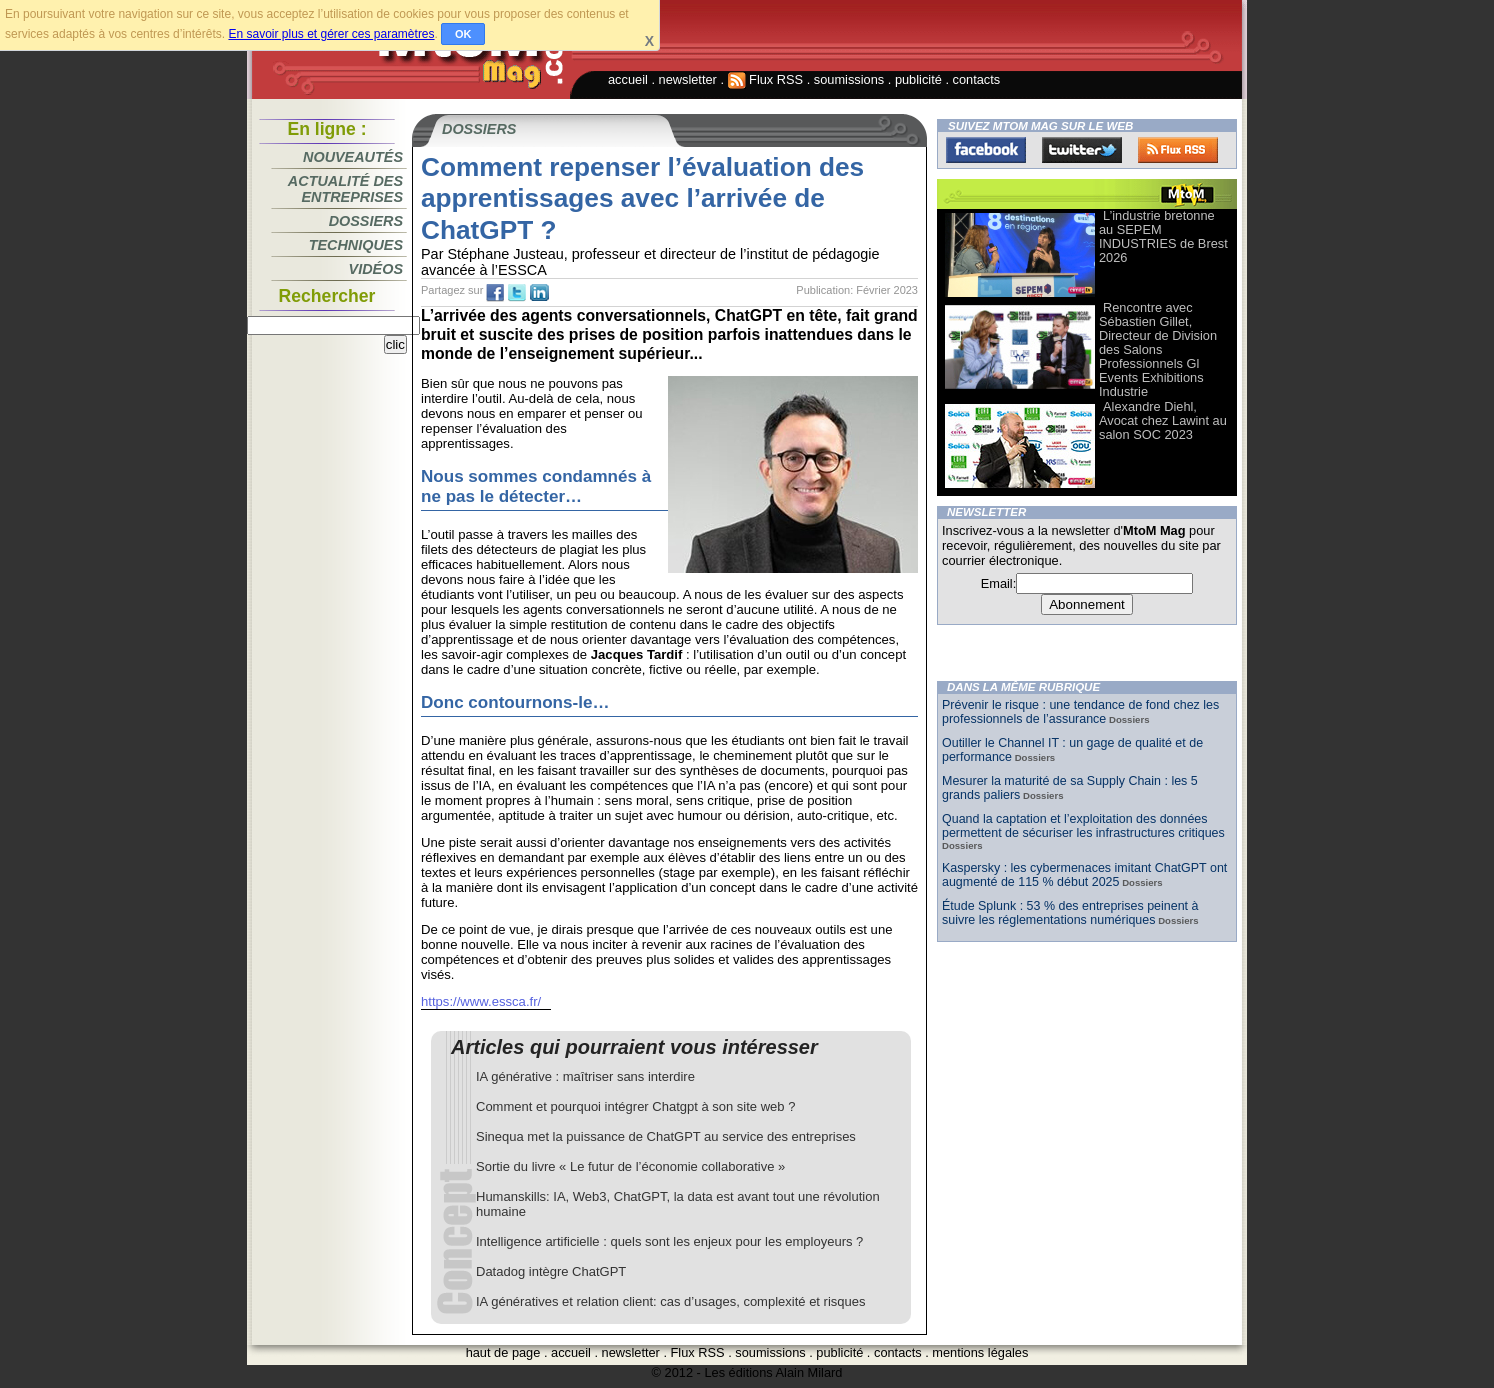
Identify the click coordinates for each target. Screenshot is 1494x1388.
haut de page (503, 1352)
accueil (628, 79)
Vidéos (376, 269)
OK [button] (463, 34)
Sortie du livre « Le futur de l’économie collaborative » (630, 1166)
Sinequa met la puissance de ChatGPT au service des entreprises (666, 1136)
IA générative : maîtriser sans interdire (585, 1076)
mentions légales (980, 1352)
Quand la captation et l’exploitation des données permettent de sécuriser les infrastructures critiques (1083, 826)
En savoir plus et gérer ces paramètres (331, 34)
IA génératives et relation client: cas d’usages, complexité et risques (671, 1301)
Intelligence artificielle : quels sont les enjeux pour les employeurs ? (669, 1241)
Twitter (1082, 150)
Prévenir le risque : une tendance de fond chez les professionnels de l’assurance (1080, 712)
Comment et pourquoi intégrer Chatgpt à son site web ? (635, 1106)
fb (495, 293)
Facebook (986, 150)
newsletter (688, 79)
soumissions (849, 79)
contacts (977, 79)
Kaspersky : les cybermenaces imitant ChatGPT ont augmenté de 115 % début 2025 (1084, 875)
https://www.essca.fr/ (481, 1001)
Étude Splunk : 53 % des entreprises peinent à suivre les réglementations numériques (1070, 913)
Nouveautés (353, 157)
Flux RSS (766, 79)
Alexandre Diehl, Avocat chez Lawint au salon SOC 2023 (1163, 420)
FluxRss (1178, 150)
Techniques (356, 245)
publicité (918, 79)
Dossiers (366, 221)
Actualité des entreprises (345, 189)
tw (517, 293)
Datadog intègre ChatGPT (551, 1271)
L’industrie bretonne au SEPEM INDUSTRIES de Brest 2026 (1163, 236)
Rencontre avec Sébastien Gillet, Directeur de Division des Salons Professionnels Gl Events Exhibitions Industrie (1158, 349)
